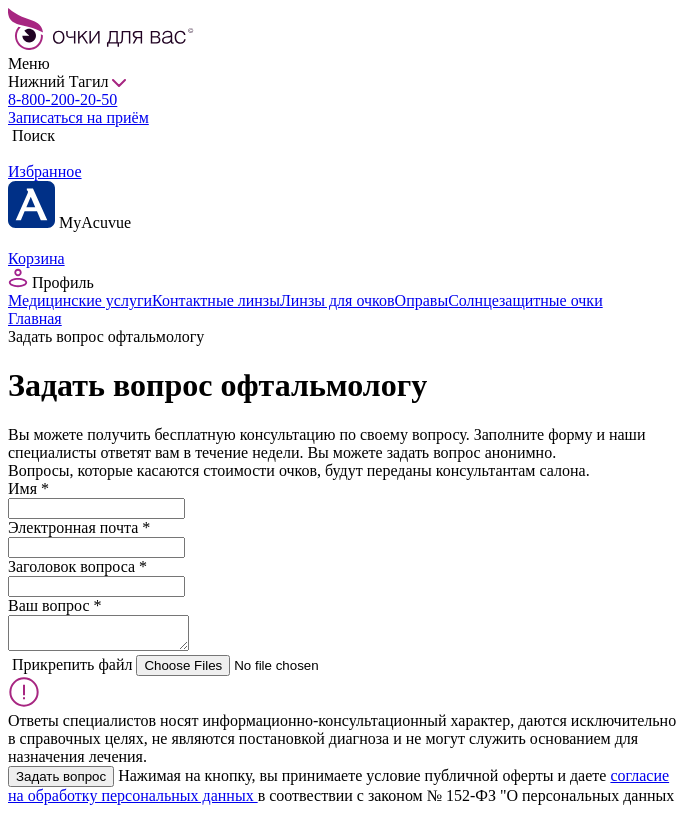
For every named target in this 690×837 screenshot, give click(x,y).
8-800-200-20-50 (62, 99)
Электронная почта (79, 527)
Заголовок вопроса (77, 566)
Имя (28, 488)
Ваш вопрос (55, 605)
